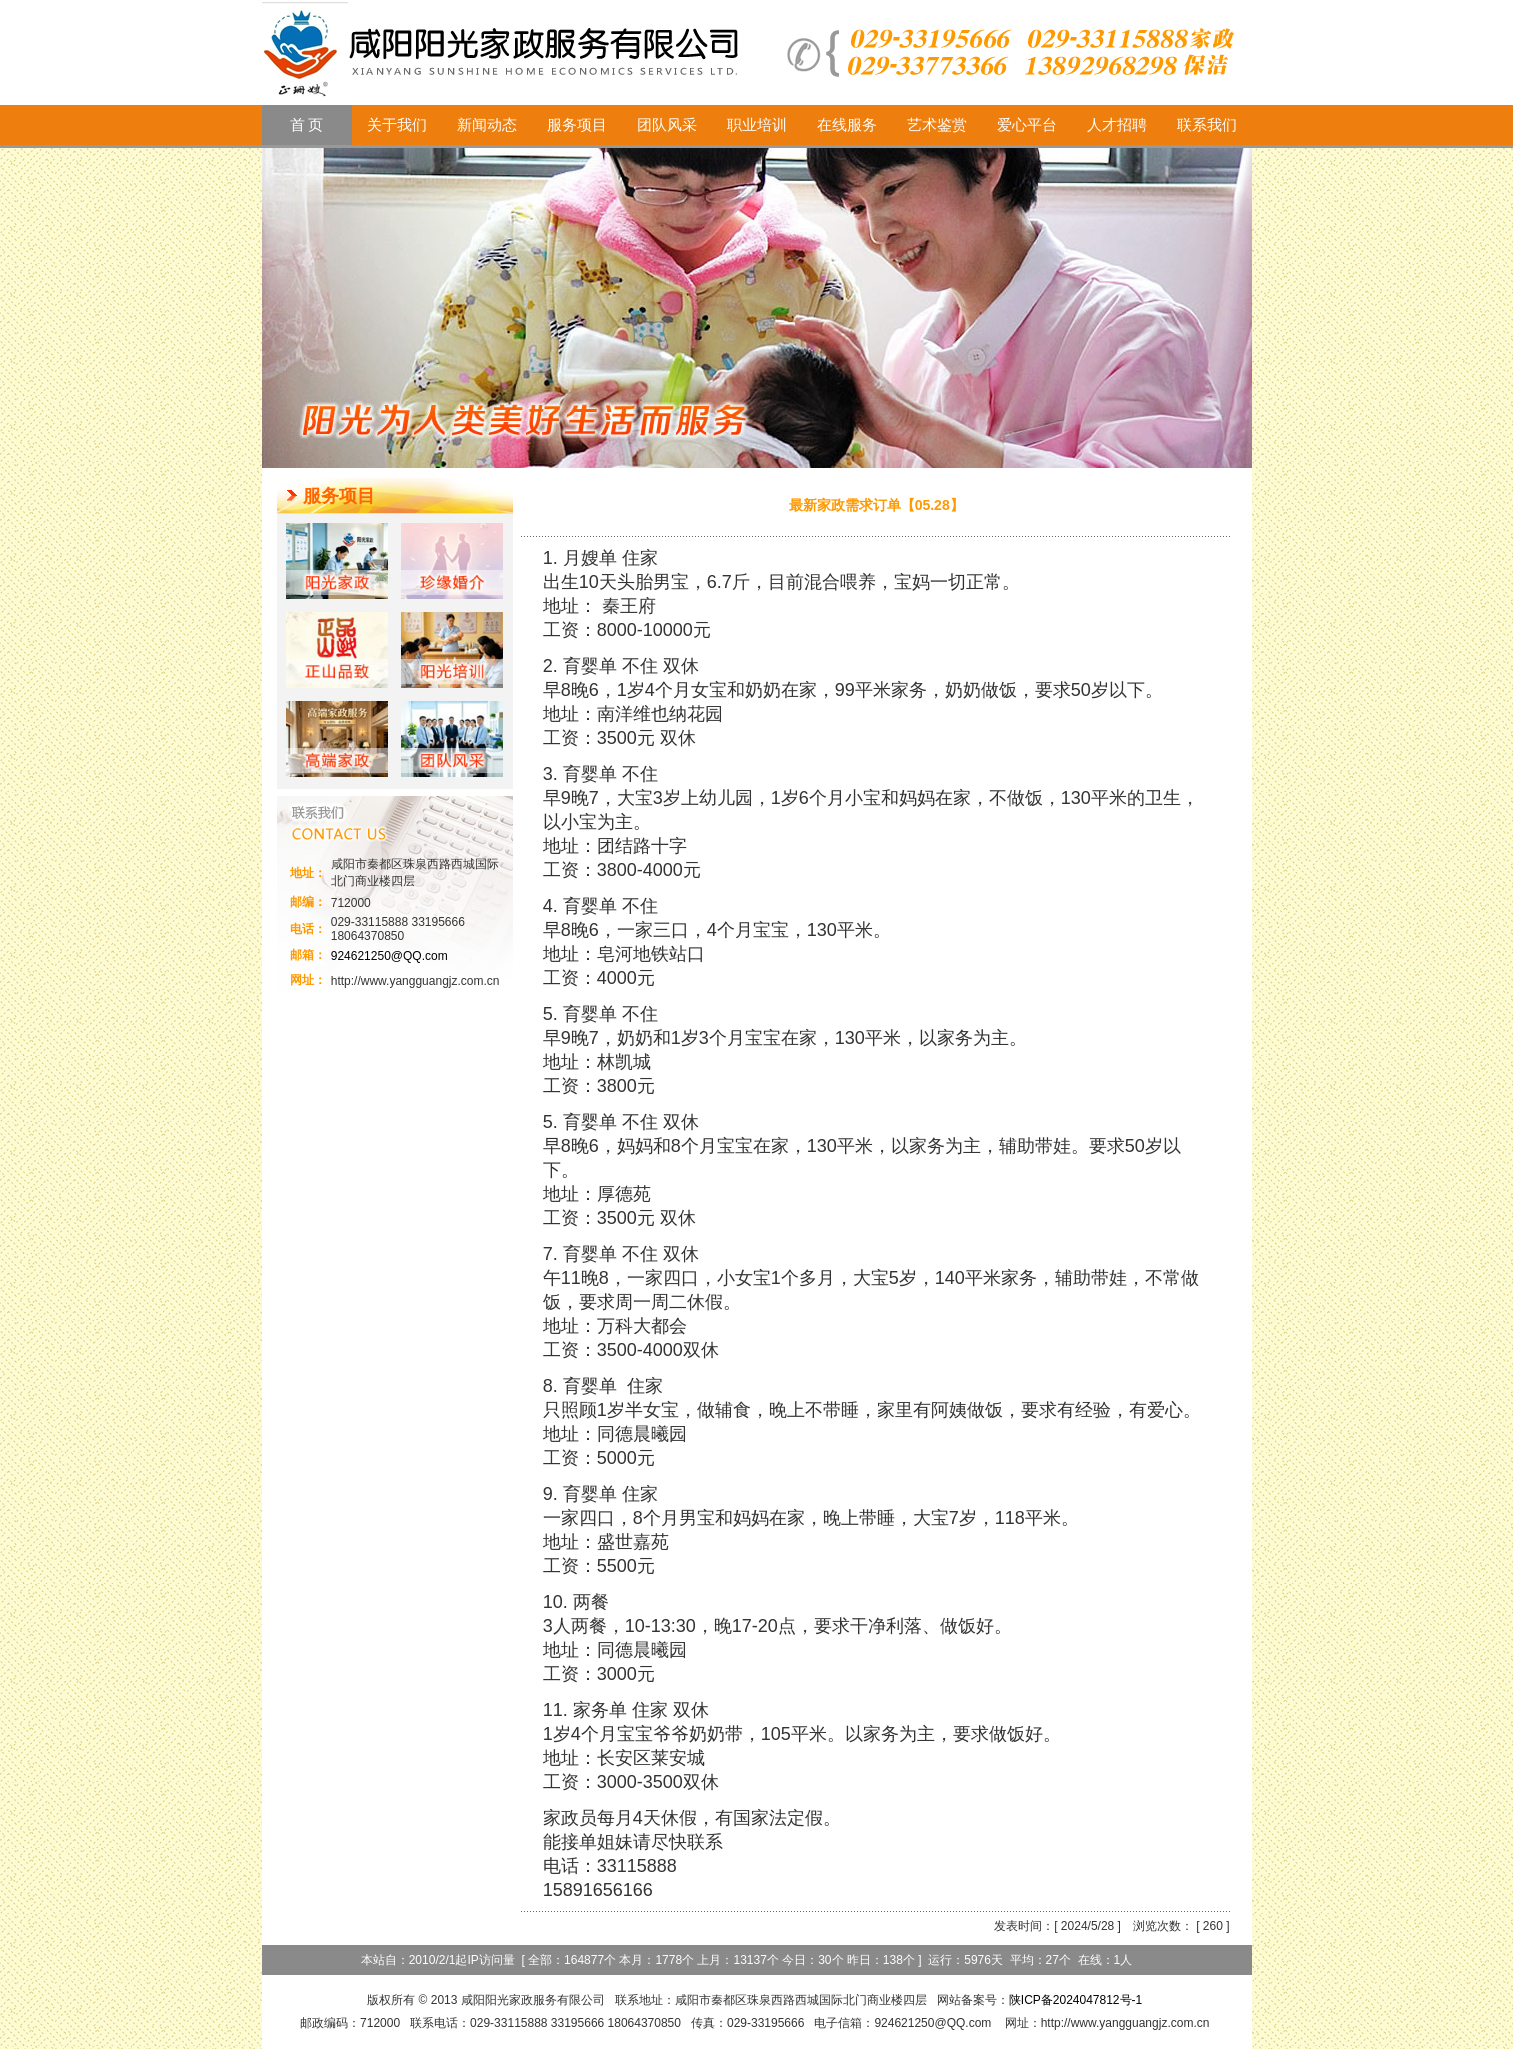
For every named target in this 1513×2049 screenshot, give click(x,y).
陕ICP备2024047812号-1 (1075, 2000)
